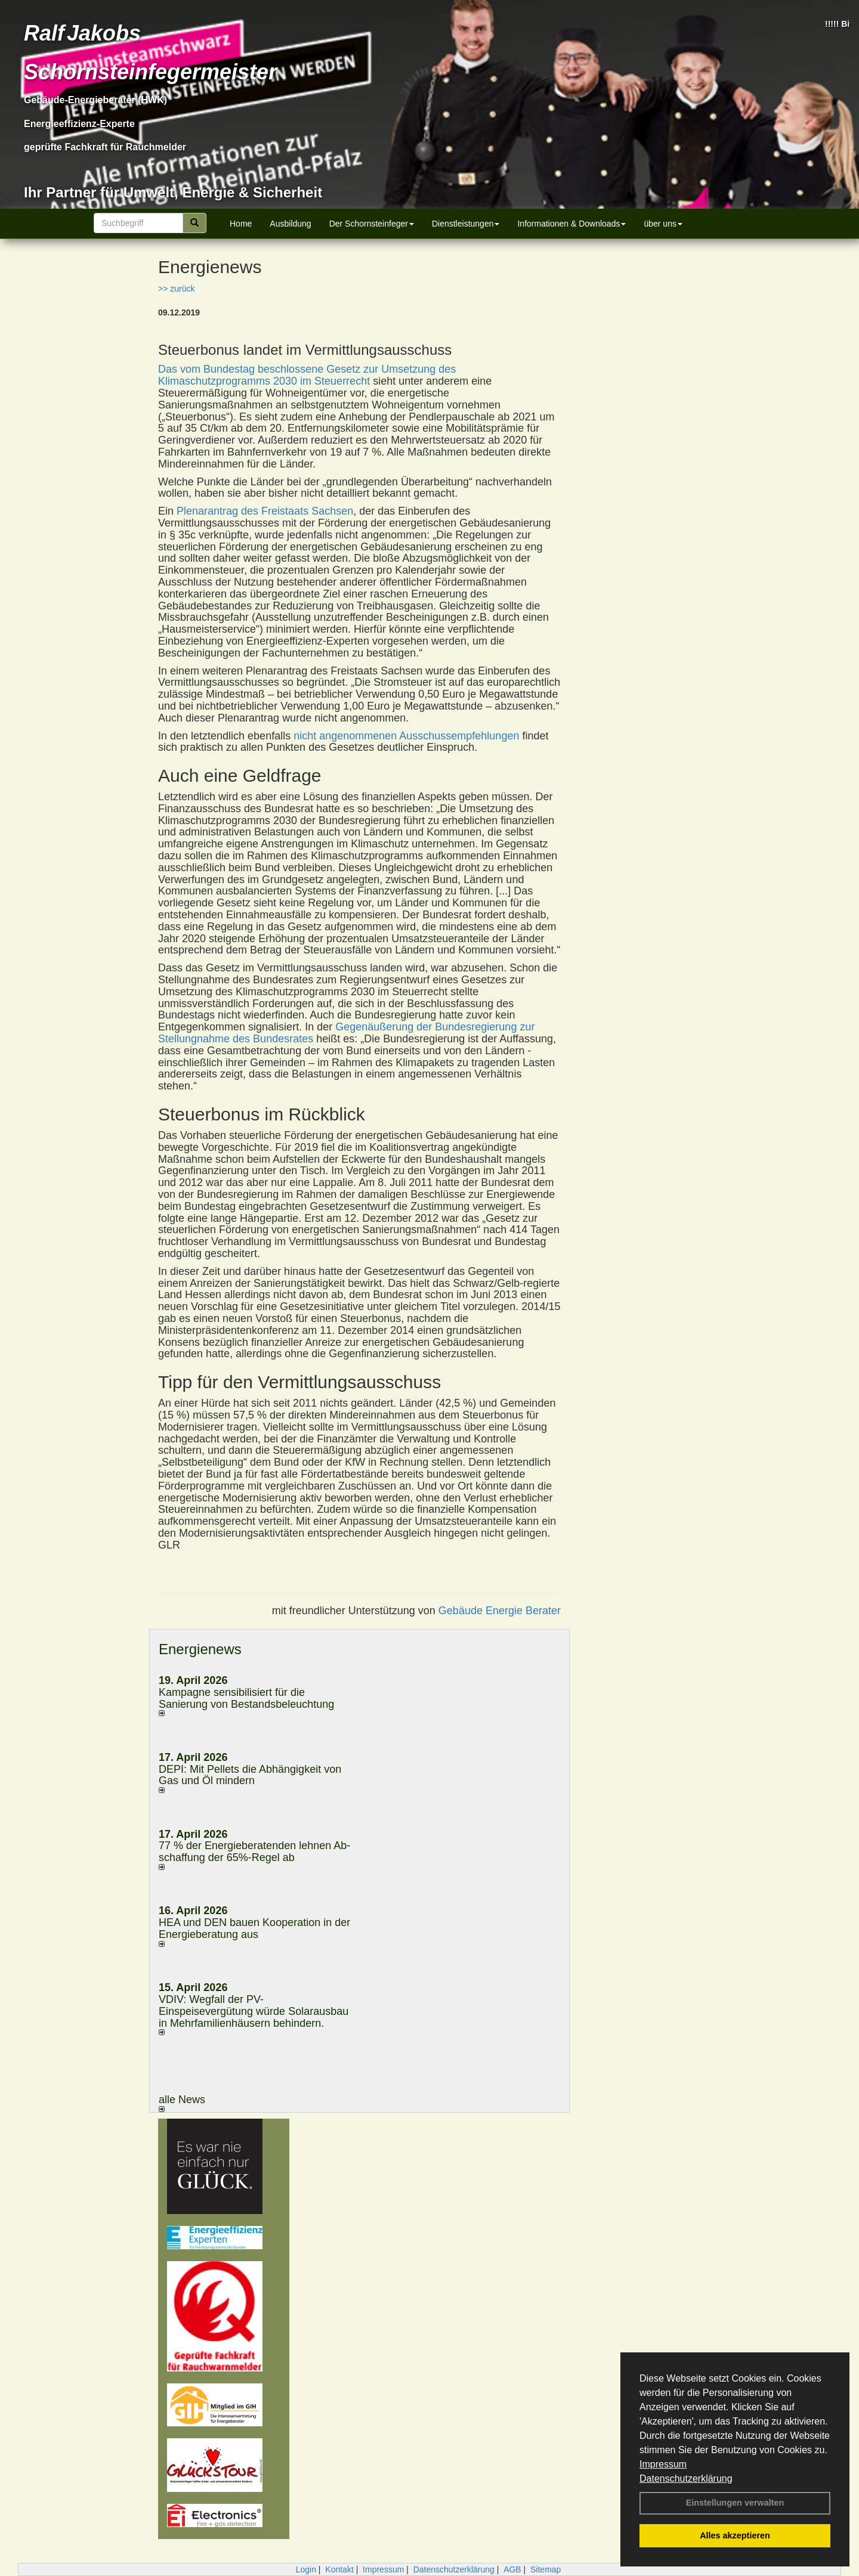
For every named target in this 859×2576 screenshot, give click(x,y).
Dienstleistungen (466, 223)
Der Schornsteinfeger (371, 223)
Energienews (200, 1649)
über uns (663, 223)
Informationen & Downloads (571, 223)
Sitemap (545, 2569)
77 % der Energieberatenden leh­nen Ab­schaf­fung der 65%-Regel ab (254, 1851)
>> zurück (176, 288)
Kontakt (339, 2569)
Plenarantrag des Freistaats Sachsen (265, 511)
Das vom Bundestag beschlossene (242, 369)
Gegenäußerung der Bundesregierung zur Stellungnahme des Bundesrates (346, 1033)
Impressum (663, 2464)
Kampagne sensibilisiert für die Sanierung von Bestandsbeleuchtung (246, 1698)
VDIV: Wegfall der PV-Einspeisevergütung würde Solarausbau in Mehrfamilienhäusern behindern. (253, 2011)
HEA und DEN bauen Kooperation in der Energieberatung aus (254, 1928)
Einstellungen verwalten (735, 2502)
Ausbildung (290, 223)
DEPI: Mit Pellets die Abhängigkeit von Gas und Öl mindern (250, 1775)
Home (241, 223)
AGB (512, 2569)
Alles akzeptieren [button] (735, 2535)
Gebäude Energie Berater (499, 1611)
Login (306, 2569)
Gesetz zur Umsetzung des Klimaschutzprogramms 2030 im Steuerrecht (307, 375)
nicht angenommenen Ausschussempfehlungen (406, 736)
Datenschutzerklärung (686, 2478)
